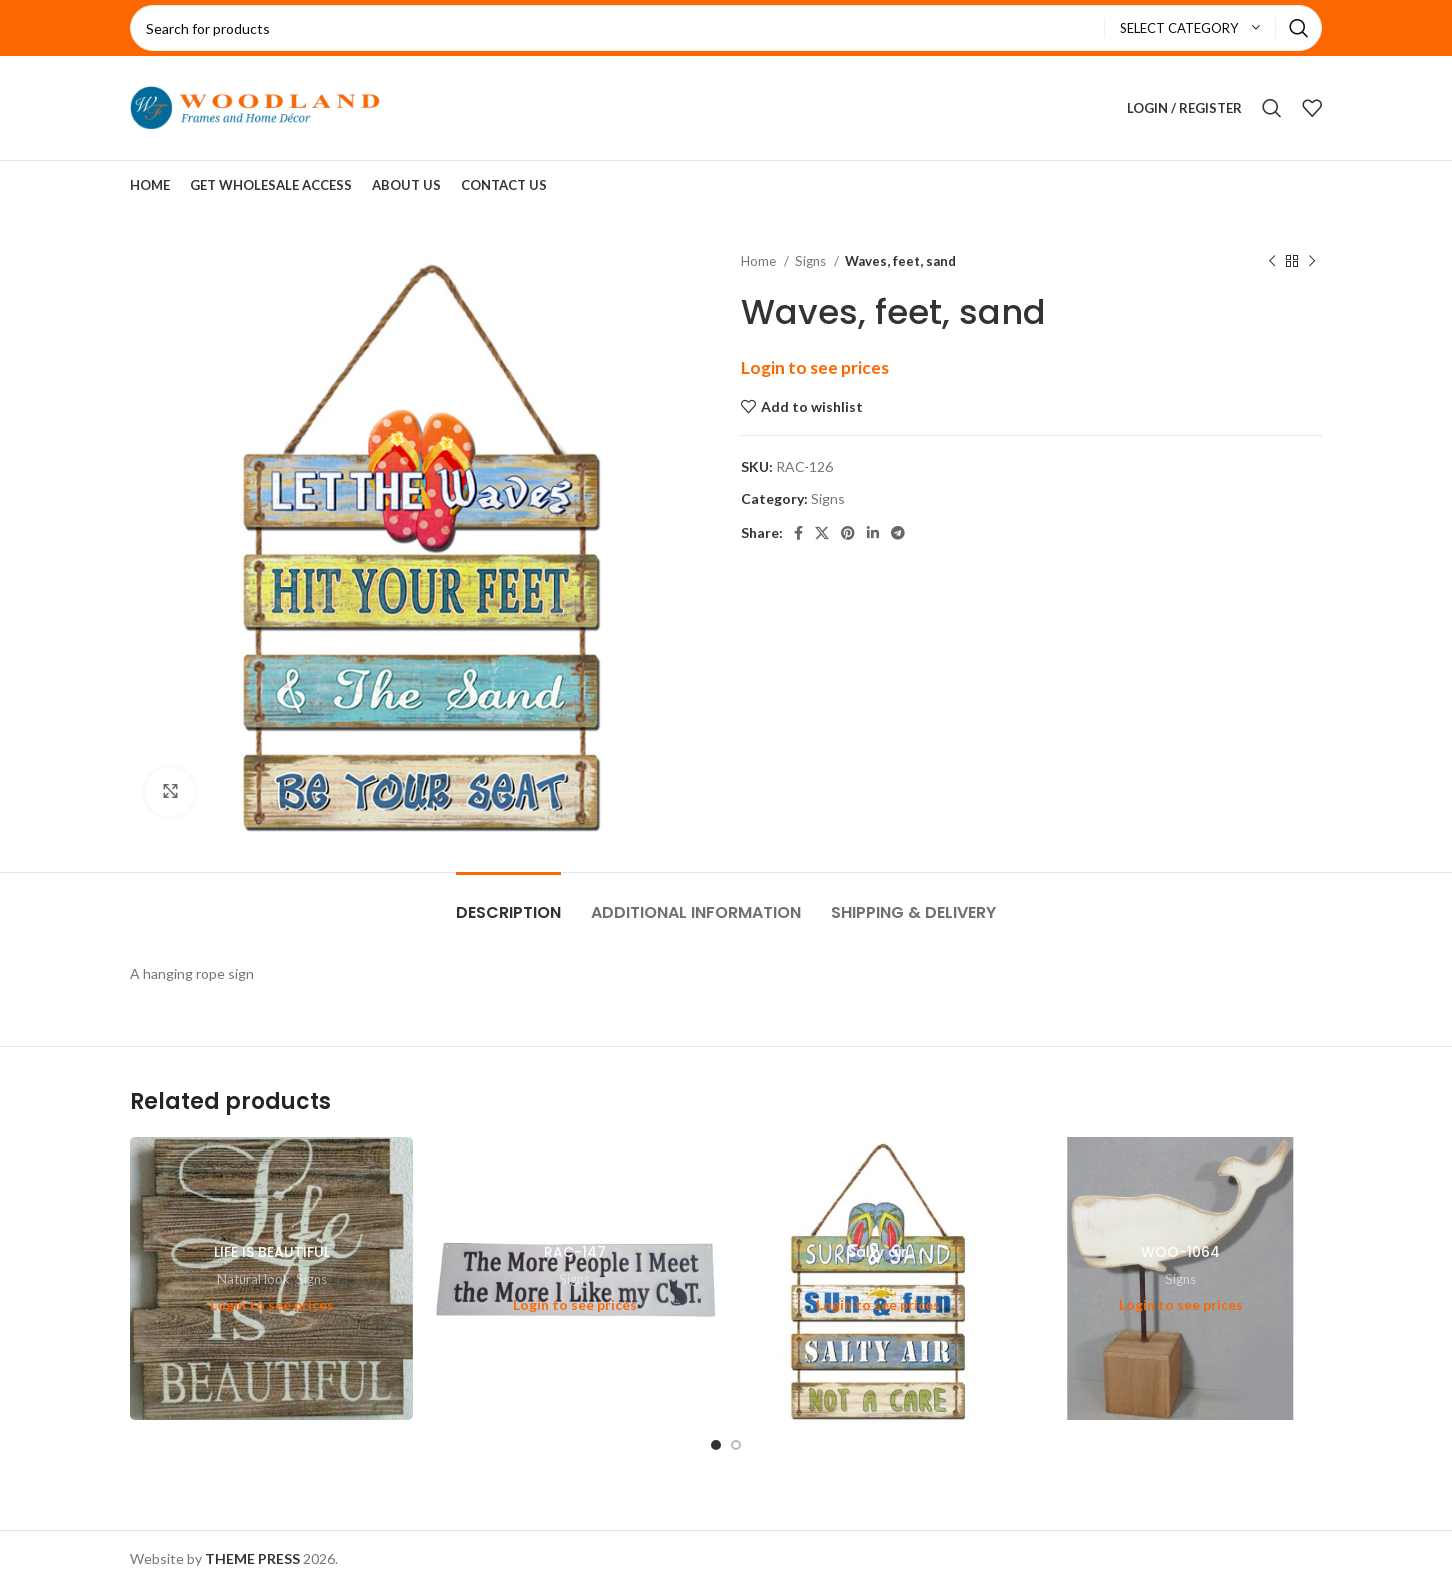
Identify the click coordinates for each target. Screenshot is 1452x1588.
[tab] (508, 902)
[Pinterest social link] (848, 533)
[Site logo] (255, 106)
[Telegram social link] (898, 533)
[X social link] (822, 533)
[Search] (726, 28)
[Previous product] (1272, 262)
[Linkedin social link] (873, 533)
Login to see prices (815, 367)
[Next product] (1312, 262)
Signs (812, 261)
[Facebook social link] (798, 533)
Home (760, 261)
